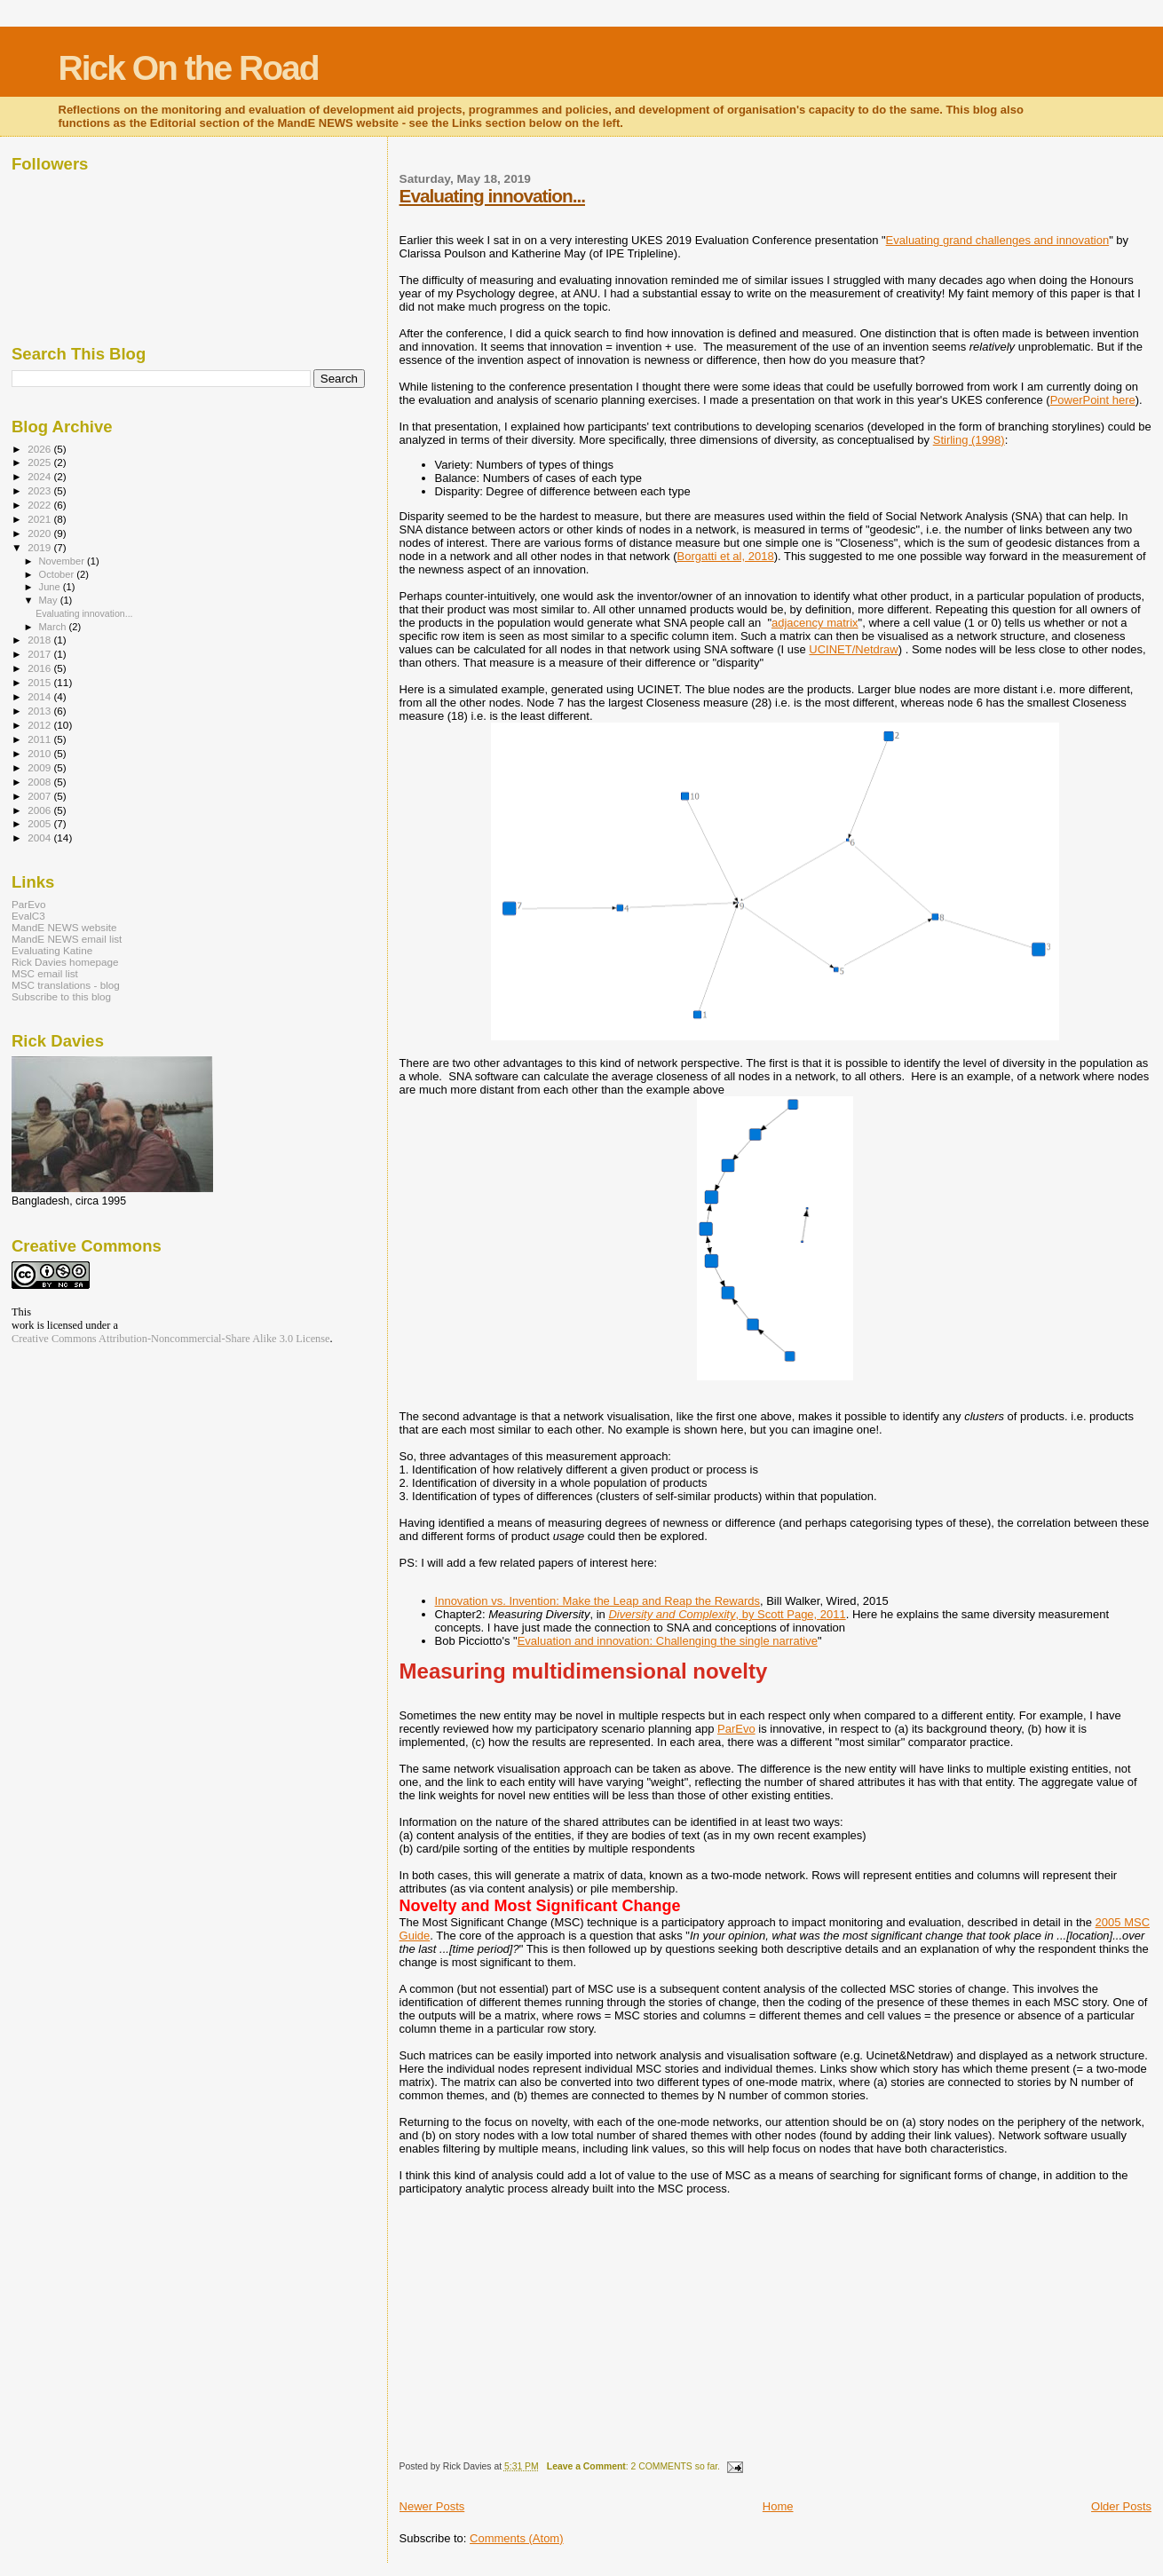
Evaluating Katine (52, 950)
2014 (40, 696)
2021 (40, 519)
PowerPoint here (1092, 400)
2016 (40, 668)
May (49, 600)
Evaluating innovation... (492, 196)
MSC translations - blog (66, 985)
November (63, 561)
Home (778, 2506)
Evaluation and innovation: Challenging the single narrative (668, 1641)
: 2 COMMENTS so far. (633, 2466)
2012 (40, 725)
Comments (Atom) (516, 2538)
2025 (40, 462)
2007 (40, 796)
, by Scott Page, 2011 (726, 1614)
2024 (40, 476)
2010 (40, 753)
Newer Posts (432, 2506)
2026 (40, 448)
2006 (40, 810)
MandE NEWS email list (67, 938)
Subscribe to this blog (61, 996)
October (58, 574)
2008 (40, 781)
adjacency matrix (814, 622)
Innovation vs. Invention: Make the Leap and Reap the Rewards (597, 1601)
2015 (40, 682)
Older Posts (1121, 2506)
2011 (40, 739)
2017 (40, 654)
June (51, 586)
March (54, 626)
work (23, 1325)
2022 (40, 504)
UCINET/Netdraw (853, 649)
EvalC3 (28, 915)
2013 (40, 710)
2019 (40, 547)
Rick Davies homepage (65, 962)
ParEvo (736, 1728)
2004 (40, 837)
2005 (40, 823)
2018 (40, 639)
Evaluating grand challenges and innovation (998, 240)
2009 (40, 767)
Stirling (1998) (969, 439)
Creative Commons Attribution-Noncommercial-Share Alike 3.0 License (171, 1338)
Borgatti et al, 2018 (724, 556)
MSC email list (45, 973)
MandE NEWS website (64, 927)
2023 (40, 490)
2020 (40, 533)
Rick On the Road (189, 68)
